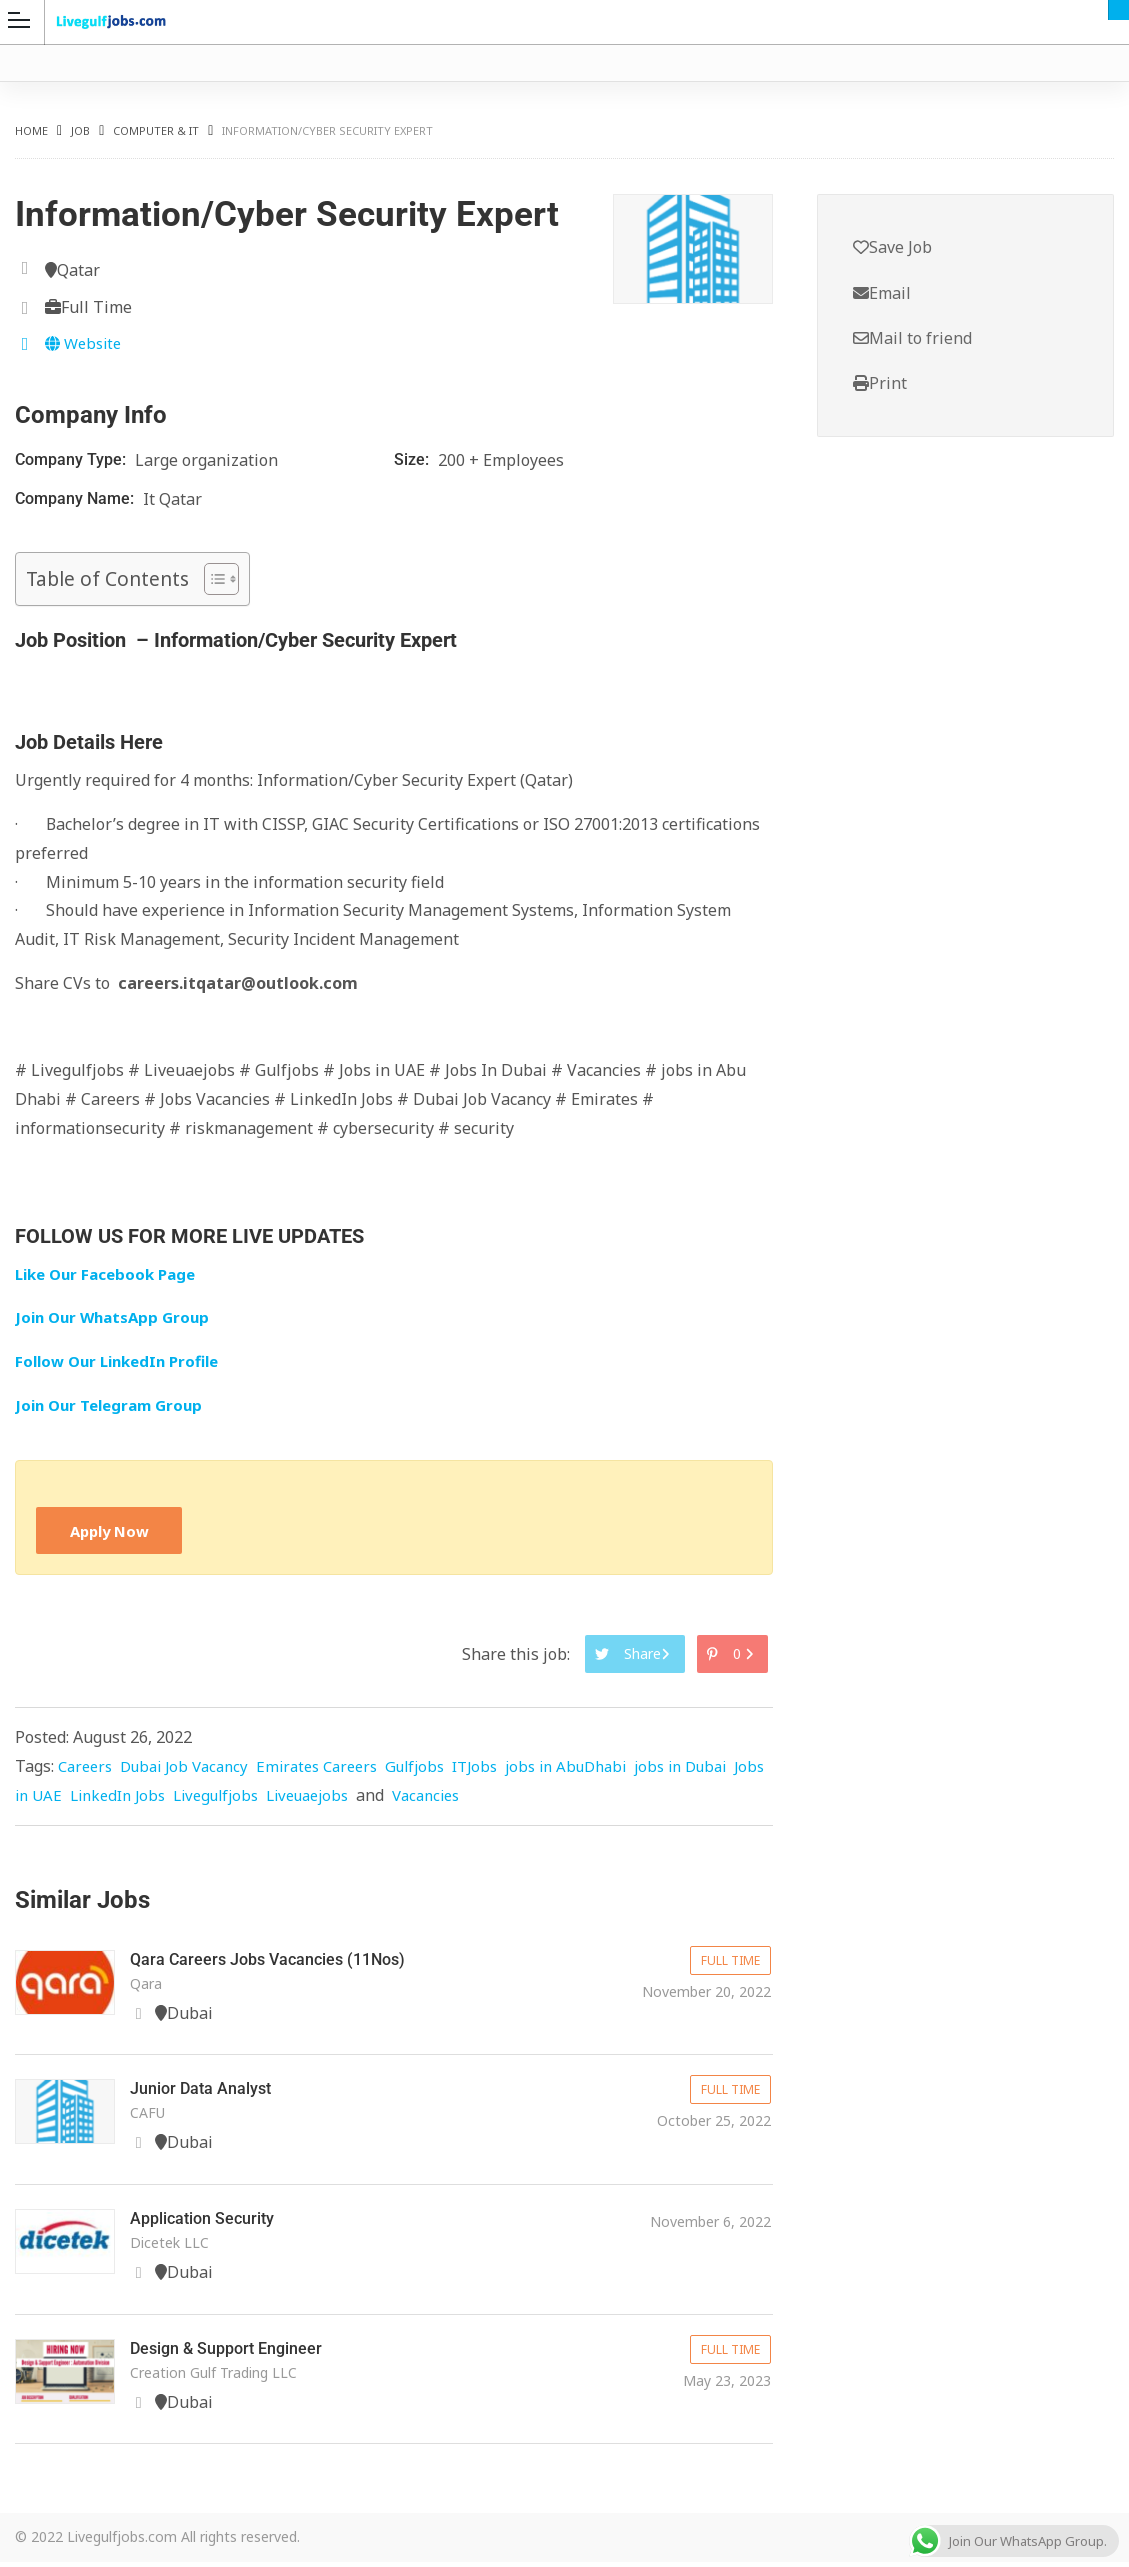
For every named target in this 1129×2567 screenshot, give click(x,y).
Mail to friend (912, 340)
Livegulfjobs (320, 1799)
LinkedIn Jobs (214, 1799)
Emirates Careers (336, 1771)
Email (882, 294)
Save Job (892, 248)
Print (880, 386)
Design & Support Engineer (237, 2353)
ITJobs (505, 1771)
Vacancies (547, 1799)
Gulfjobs (441, 1771)
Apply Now (113, 1532)
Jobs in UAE (112, 1799)
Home (31, 130)
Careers (87, 1771)
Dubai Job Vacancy (194, 1771)
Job (80, 130)
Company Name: (76, 498)
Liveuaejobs (420, 1799)
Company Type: (72, 459)
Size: (413, 459)
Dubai (1118, 10)
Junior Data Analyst (209, 2093)
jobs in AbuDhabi (603, 1771)
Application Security (211, 2223)
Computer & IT (156, 130)
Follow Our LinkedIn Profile (124, 1362)
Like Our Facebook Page (111, 1274)
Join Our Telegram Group (114, 1405)
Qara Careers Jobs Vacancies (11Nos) (282, 1963)
